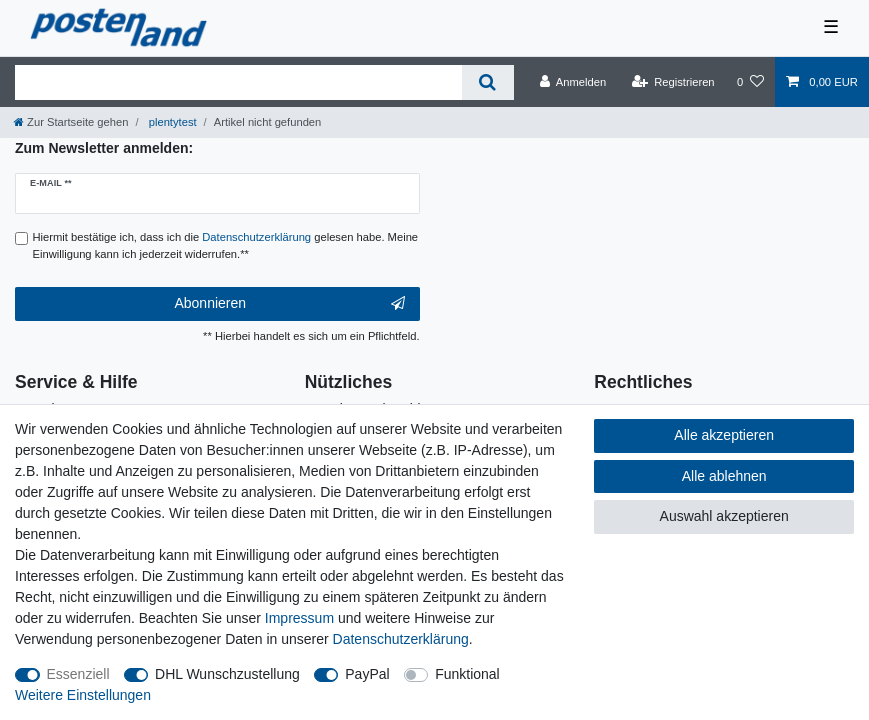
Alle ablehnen (724, 476)
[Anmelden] (573, 82)
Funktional (467, 674)
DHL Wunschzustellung (227, 674)
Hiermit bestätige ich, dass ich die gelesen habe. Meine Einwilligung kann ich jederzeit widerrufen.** (226, 245)
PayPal (367, 674)
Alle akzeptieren (724, 435)
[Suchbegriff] (238, 82)
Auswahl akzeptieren (724, 516)
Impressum (299, 618)
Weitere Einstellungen (83, 695)
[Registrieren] (672, 82)
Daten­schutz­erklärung (401, 639)
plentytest (171, 122)
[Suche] (487, 82)
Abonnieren (289, 304)
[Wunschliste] (750, 82)
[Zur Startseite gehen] (71, 122)
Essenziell (78, 674)
